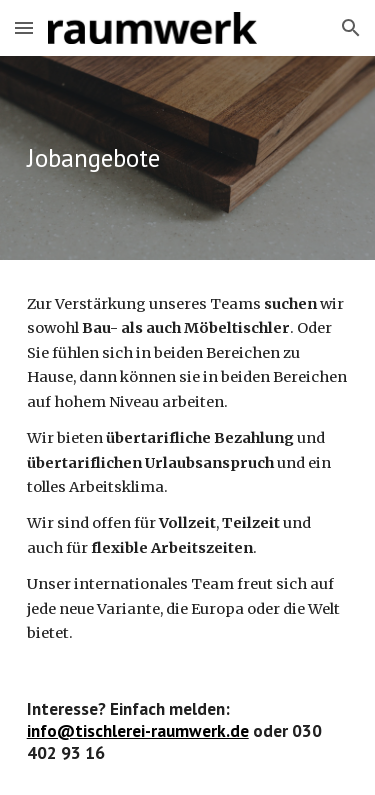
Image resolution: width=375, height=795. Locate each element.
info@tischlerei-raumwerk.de (138, 730)
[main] (188, 158)
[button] (24, 27)
